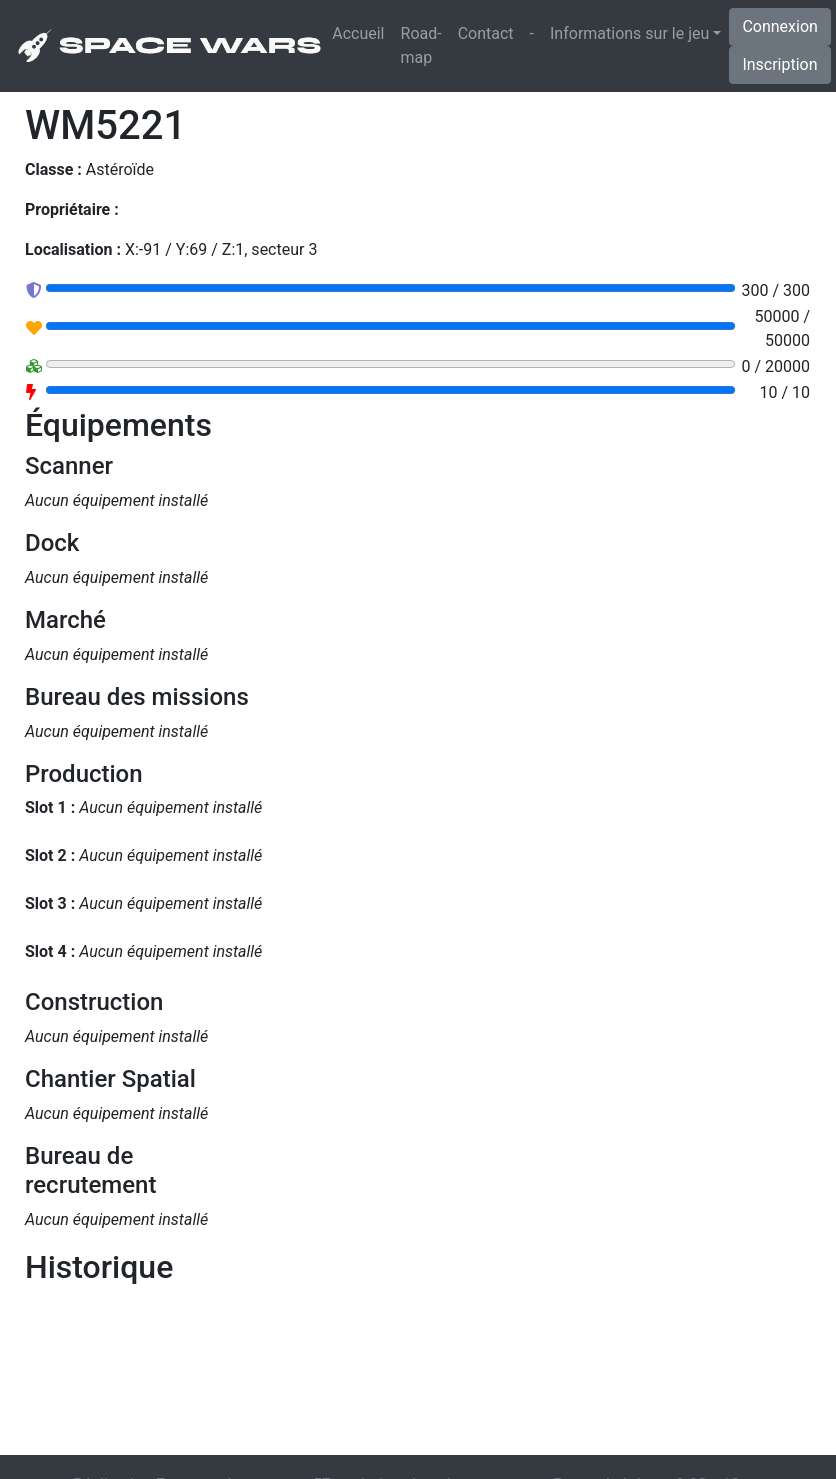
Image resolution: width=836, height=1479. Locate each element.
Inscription (779, 64)
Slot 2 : (50, 855)
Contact (486, 33)
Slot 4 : (50, 951)
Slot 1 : (50, 807)
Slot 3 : (50, 903)
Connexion (779, 26)
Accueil (362, 32)
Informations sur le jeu (629, 33)
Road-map (421, 45)
